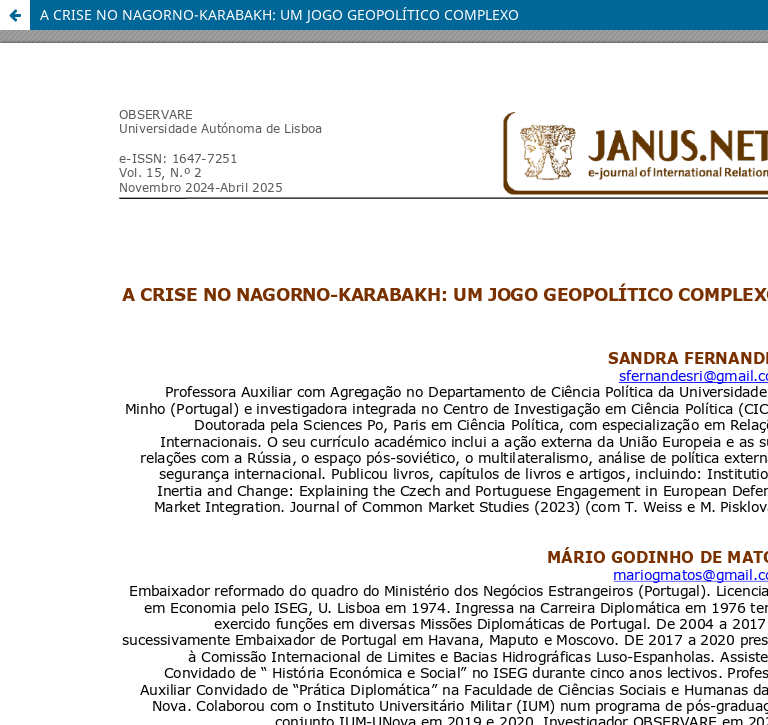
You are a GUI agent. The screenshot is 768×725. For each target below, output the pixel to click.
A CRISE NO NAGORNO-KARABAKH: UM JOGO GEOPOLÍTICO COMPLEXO (279, 14)
